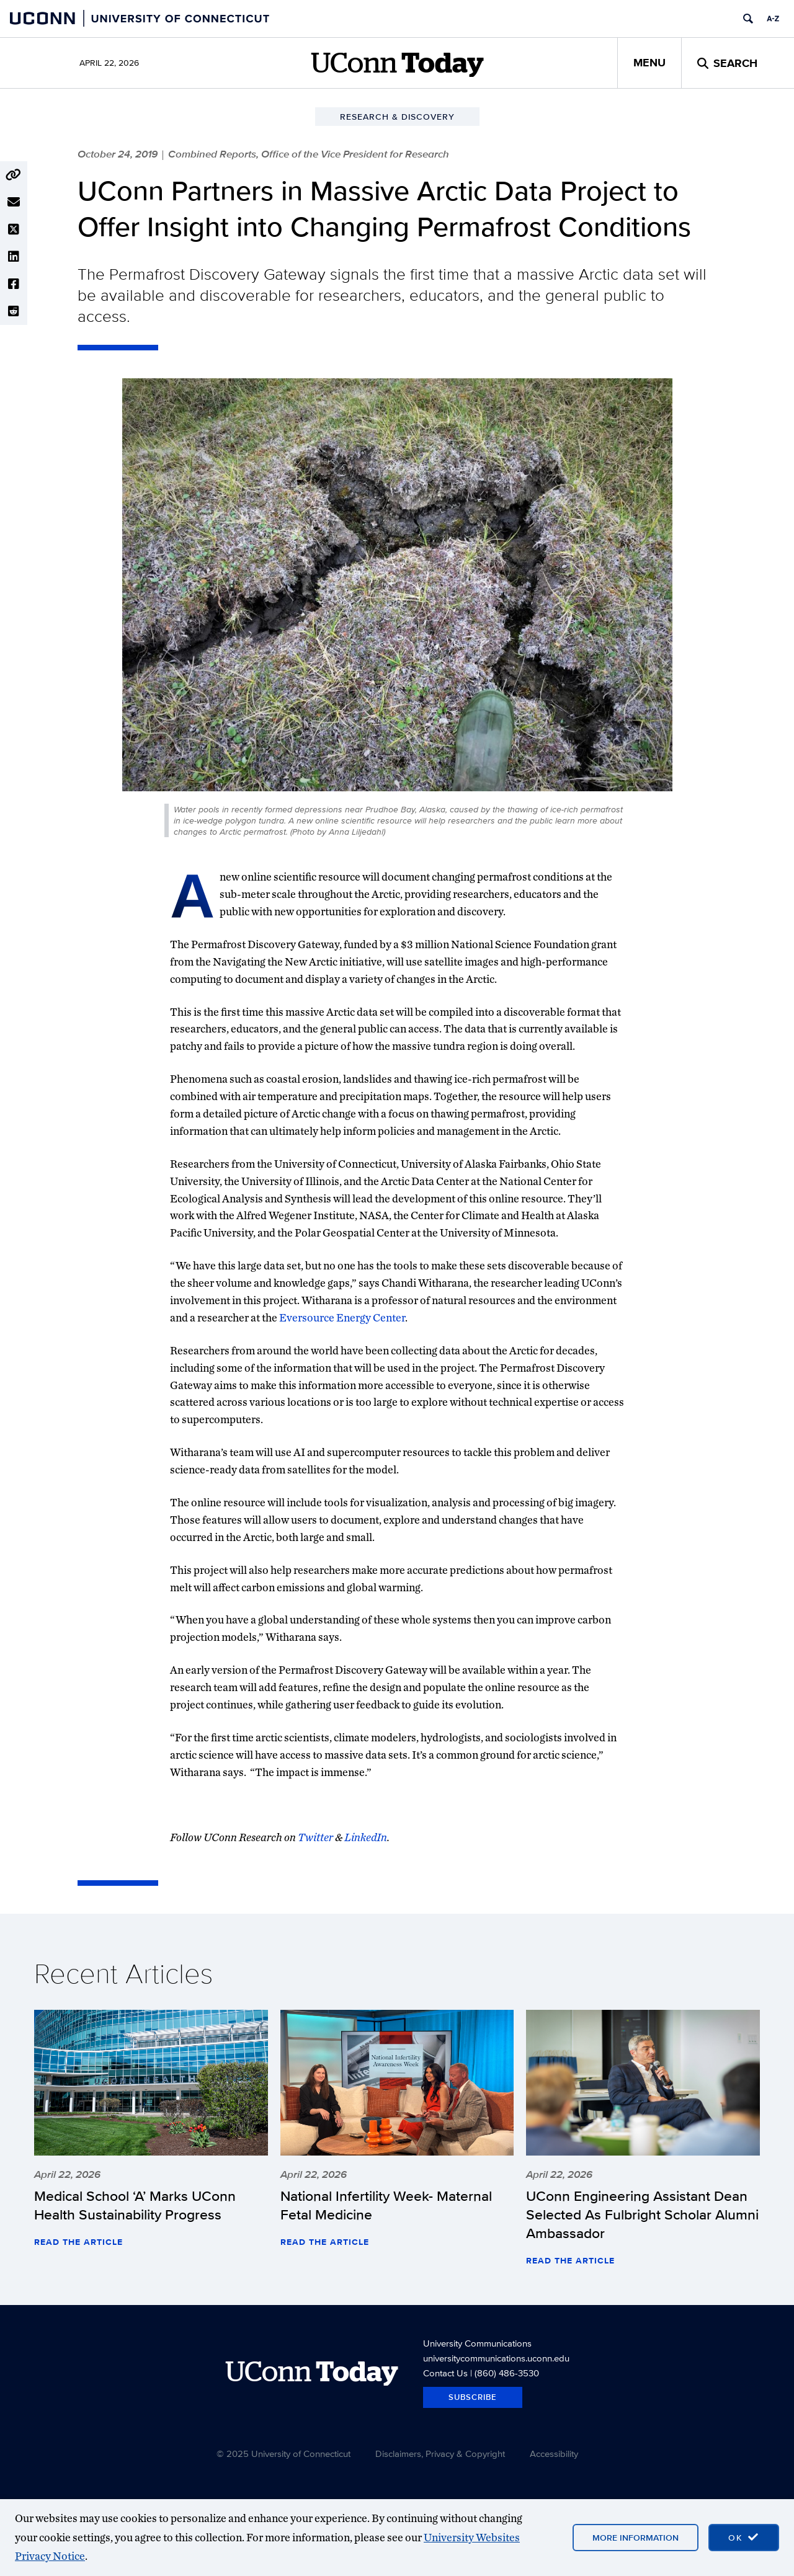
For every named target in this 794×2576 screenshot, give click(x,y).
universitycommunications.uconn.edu (496, 2358)
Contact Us (445, 2372)
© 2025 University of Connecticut (283, 2453)
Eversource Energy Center (342, 1317)
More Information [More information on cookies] (635, 2537)
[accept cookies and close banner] (743, 2537)
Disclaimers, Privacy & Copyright (440, 2453)
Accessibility (554, 2453)
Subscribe (472, 2397)
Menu (649, 63)
